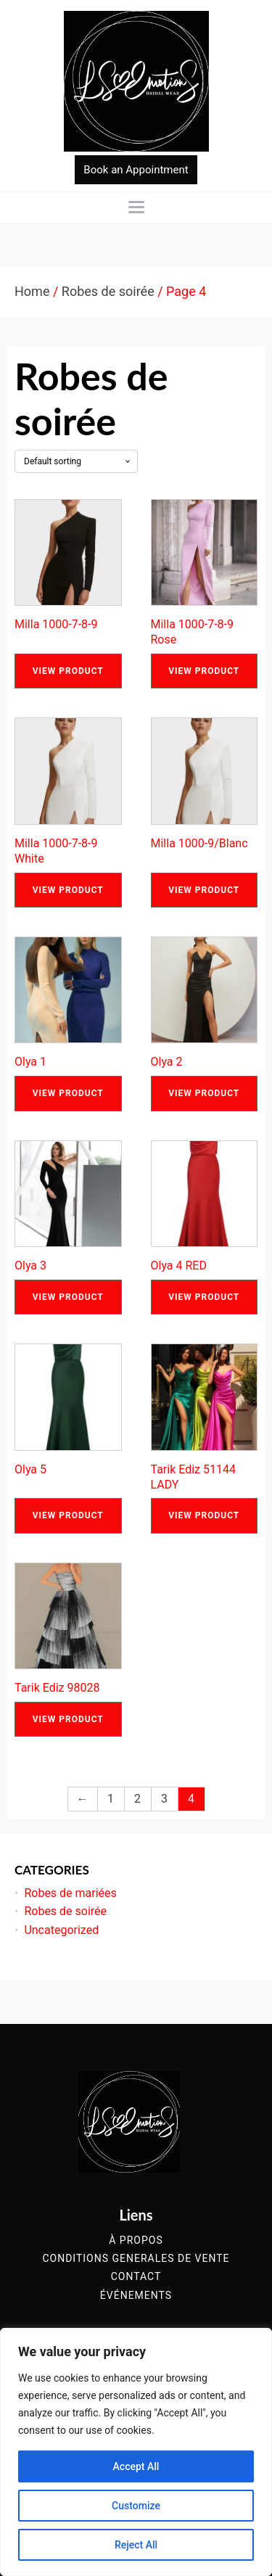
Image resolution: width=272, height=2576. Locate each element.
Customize (136, 2505)
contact (136, 2276)
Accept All (136, 2466)
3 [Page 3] (164, 1799)
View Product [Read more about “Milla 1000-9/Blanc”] (203, 890)
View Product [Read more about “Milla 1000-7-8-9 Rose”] (203, 671)
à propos (135, 2240)
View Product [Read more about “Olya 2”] (203, 1093)
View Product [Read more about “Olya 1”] (68, 1093)
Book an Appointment (135, 169)
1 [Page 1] (110, 1799)
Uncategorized (61, 1930)
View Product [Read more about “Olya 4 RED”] (203, 1297)
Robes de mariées (70, 1893)
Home (32, 291)
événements (136, 2295)
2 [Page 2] (137, 1799)
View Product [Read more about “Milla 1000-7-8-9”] (68, 671)
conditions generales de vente (135, 2258)
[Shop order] (76, 461)
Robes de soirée (108, 291)
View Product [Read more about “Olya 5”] (68, 1515)
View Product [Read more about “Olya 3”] (68, 1297)
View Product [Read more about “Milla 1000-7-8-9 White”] (68, 890)
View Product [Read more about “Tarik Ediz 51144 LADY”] (203, 1515)
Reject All (136, 2545)
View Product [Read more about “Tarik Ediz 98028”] (68, 1719)
